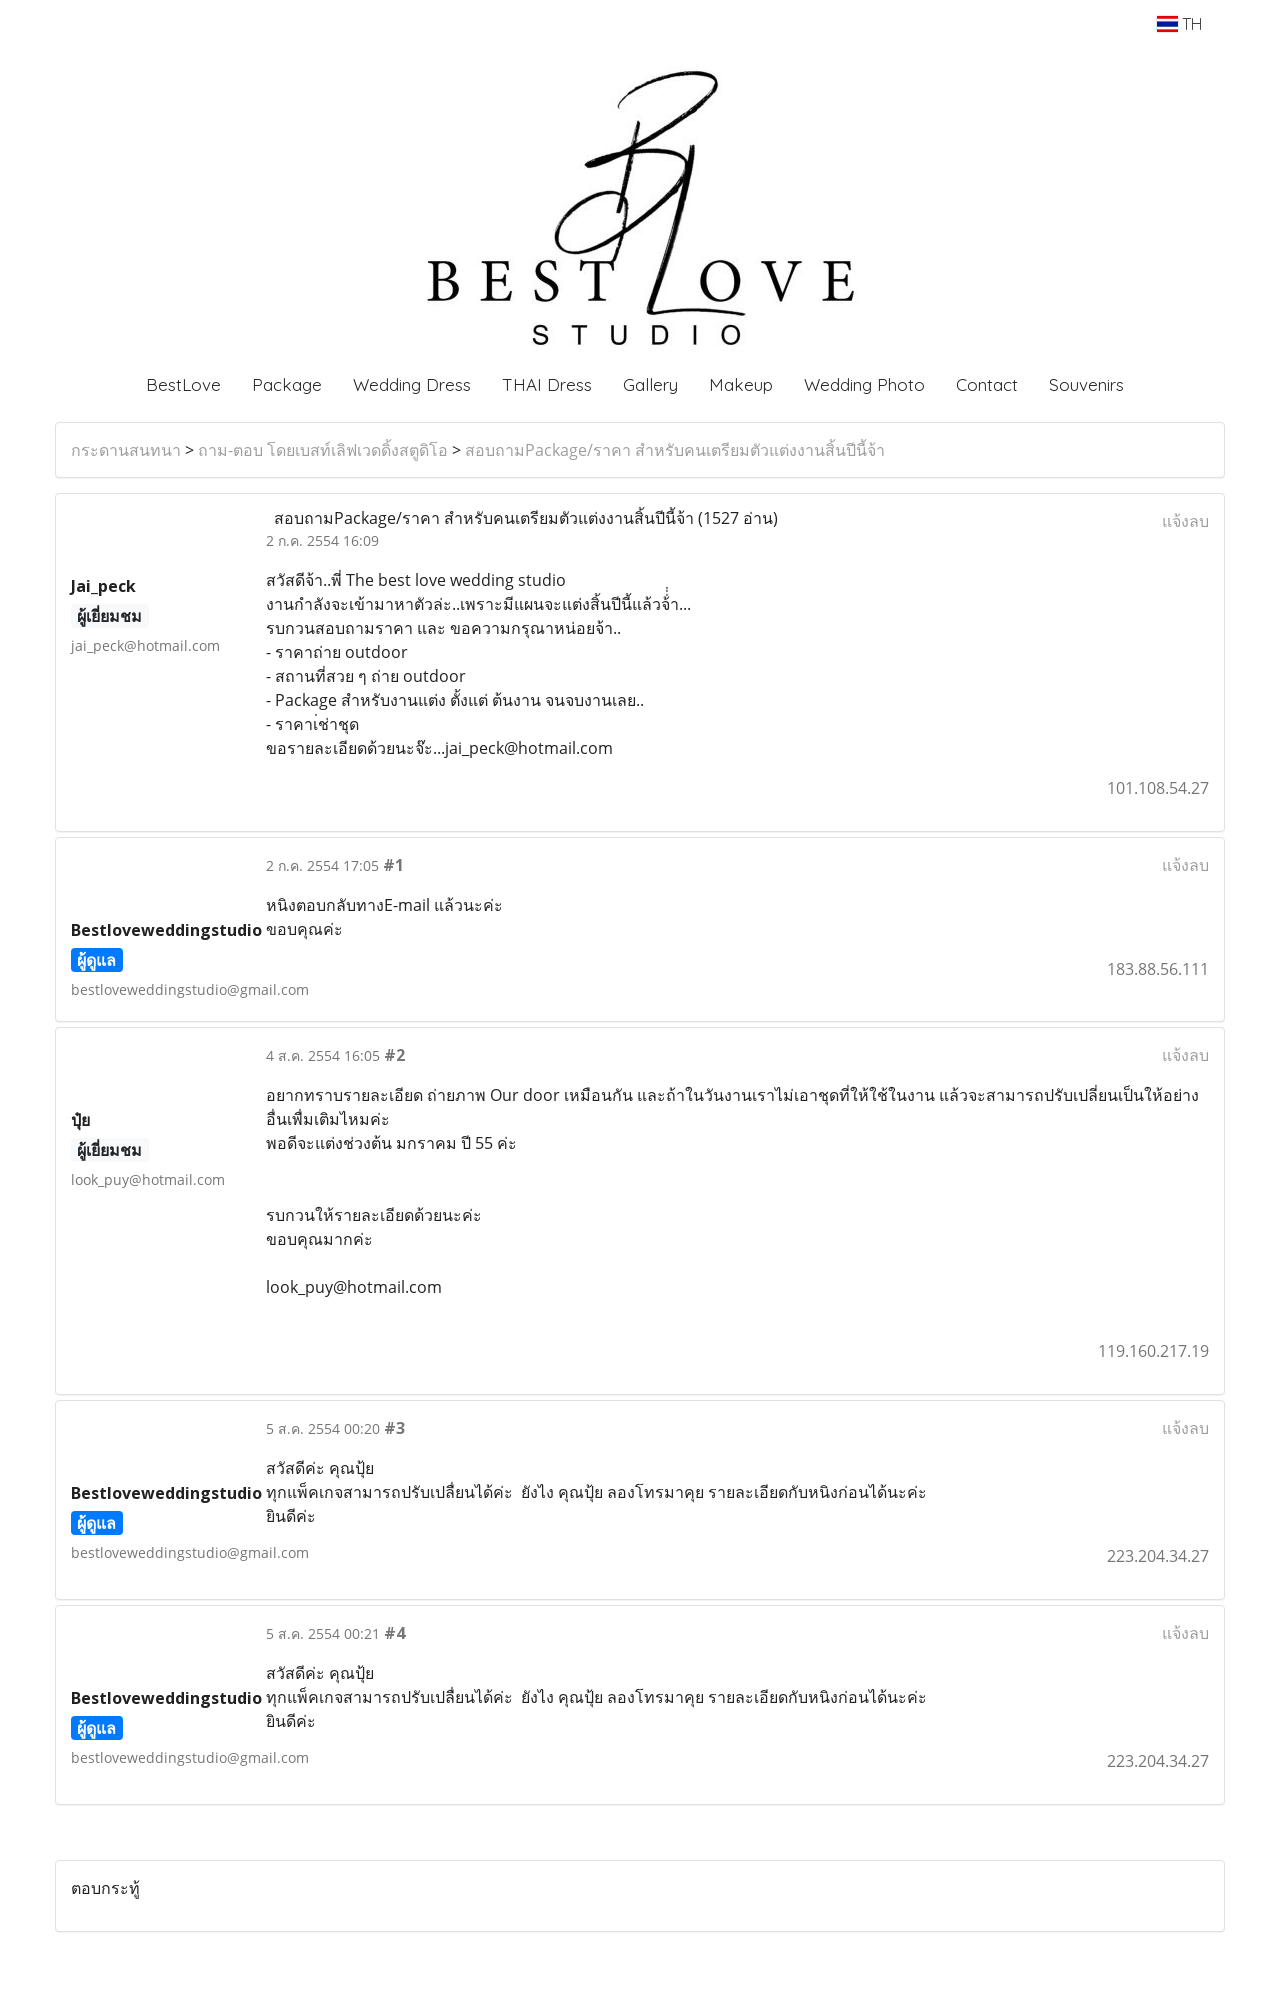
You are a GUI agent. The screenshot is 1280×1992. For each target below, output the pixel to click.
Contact (987, 384)
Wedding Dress (412, 384)
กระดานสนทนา (126, 450)
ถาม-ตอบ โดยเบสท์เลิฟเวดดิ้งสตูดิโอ (323, 450)
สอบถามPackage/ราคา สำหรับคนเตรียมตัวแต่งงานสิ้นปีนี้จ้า (675, 450)
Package (287, 384)
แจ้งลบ (1185, 521)
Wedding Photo (864, 384)
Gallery (650, 384)
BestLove (183, 384)
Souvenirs (1086, 384)
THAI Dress (547, 384)
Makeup (741, 384)
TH (1179, 24)
